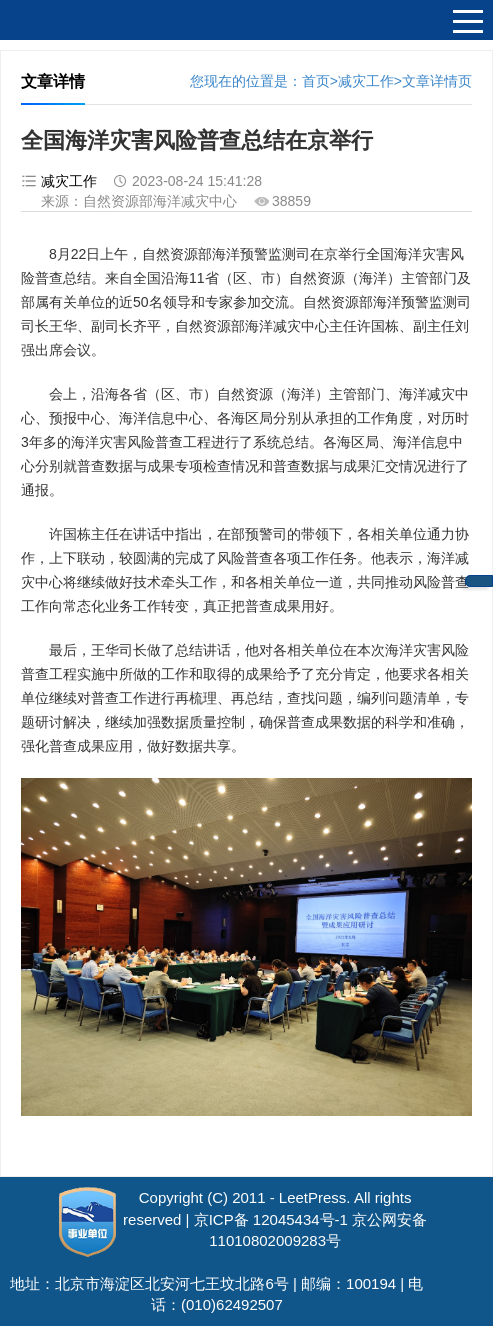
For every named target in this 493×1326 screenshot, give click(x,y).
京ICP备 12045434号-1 (271, 1219)
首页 (316, 81)
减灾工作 (366, 81)
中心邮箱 (479, 581)
